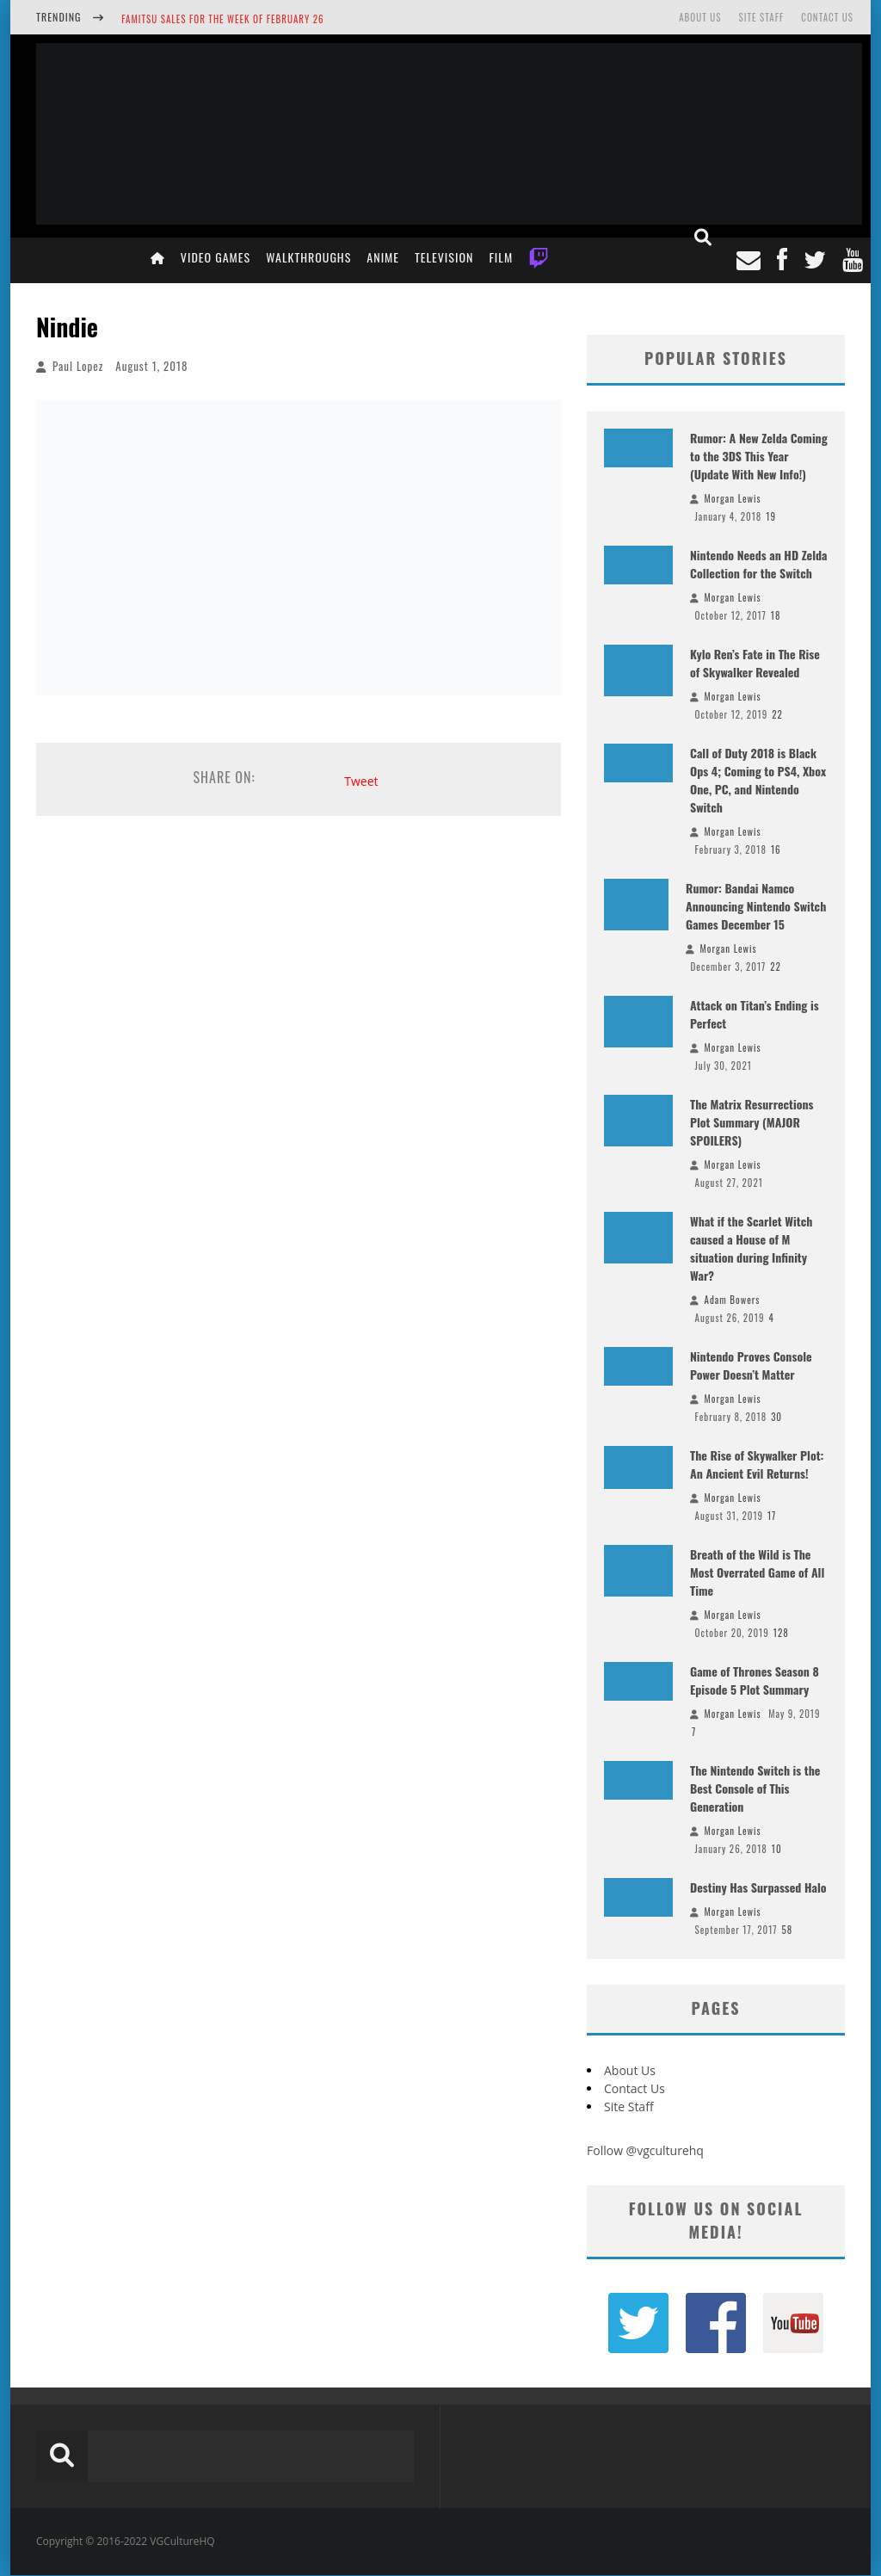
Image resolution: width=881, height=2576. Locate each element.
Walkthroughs (308, 257)
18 (776, 615)
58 (786, 1930)
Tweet (361, 781)
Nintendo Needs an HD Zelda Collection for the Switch (759, 564)
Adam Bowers (733, 1300)
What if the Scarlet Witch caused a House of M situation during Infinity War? (751, 1248)
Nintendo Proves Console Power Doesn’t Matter (751, 1365)
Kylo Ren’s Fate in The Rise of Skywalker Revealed (755, 663)
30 (776, 1417)
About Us (700, 17)
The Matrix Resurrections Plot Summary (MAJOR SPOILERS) (752, 1122)
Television (444, 257)
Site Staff (761, 17)
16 (776, 849)
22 (777, 714)
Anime (383, 257)
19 (771, 516)
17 (771, 1516)
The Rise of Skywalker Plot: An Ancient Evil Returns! (756, 1464)
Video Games (215, 257)
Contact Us (827, 17)
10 (777, 1849)
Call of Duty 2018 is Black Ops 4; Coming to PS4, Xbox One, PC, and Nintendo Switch (758, 780)
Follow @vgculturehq (645, 2150)
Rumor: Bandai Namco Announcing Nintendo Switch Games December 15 (756, 906)
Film (501, 257)
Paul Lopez (77, 365)
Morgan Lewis (733, 498)
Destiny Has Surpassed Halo (758, 1887)
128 (781, 1633)
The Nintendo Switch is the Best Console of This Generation (755, 1788)
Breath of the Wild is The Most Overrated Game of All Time (757, 1572)
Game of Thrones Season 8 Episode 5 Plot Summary (754, 1680)
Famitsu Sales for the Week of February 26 (222, 19)
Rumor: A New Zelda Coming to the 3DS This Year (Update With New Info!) (759, 456)
